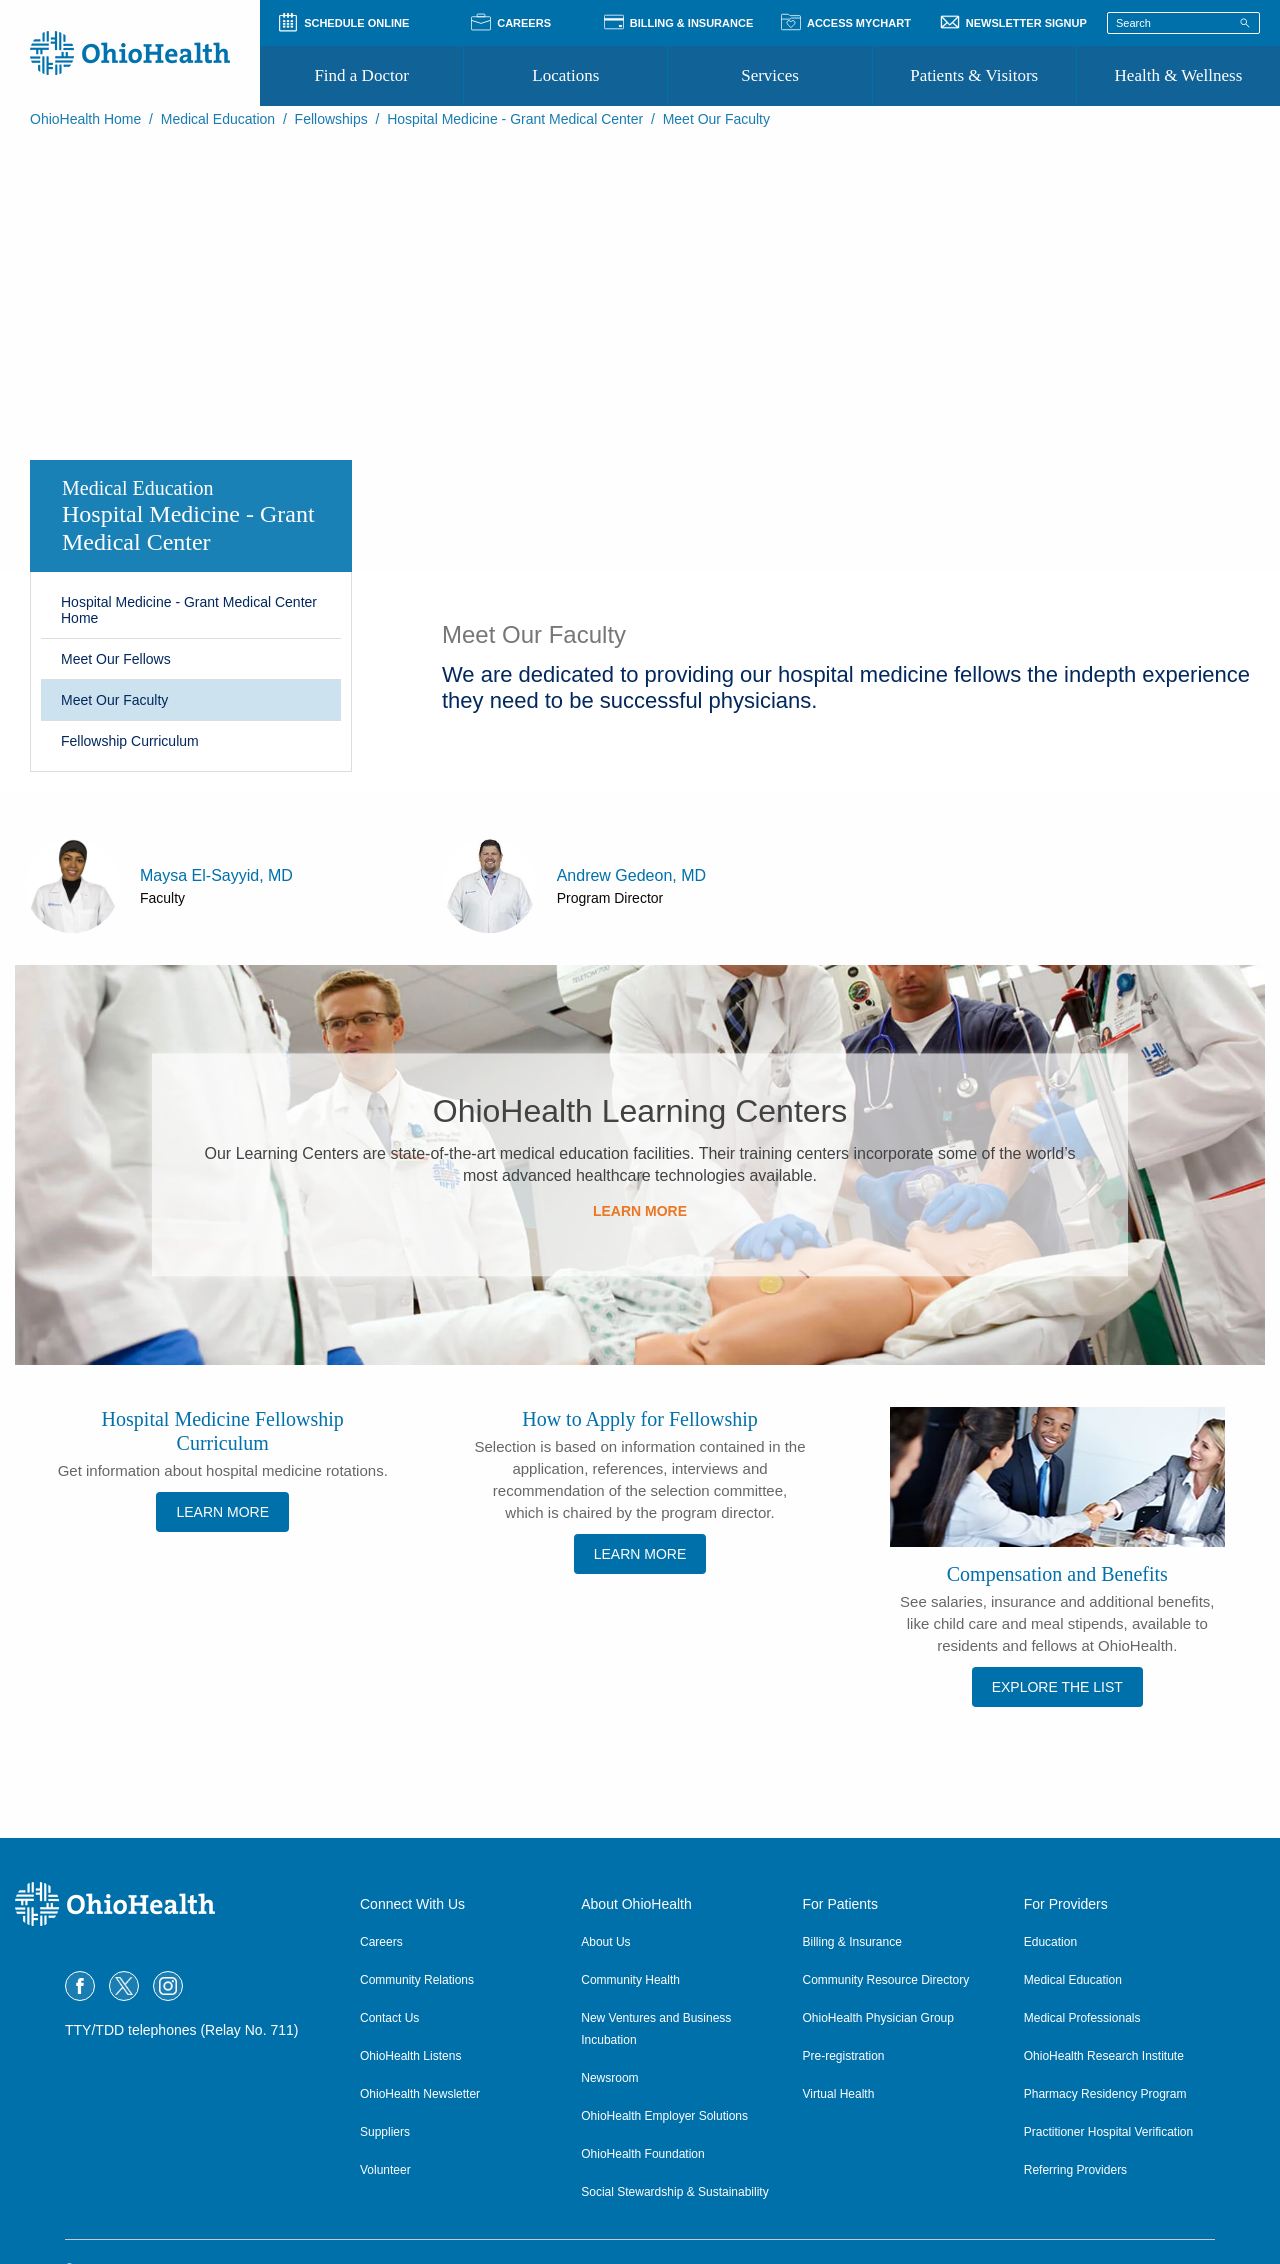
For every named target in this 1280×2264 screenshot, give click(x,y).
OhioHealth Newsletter (420, 2094)
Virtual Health (839, 2094)
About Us (605, 1942)
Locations (565, 75)
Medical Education (218, 119)
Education (1050, 1942)
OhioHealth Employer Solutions (664, 2116)
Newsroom (609, 2078)
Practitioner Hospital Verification (1108, 2132)
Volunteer (385, 2170)
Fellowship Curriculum (130, 741)
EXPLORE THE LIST (1057, 1687)
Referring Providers (1075, 2170)
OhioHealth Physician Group (878, 2018)
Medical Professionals (1082, 2018)
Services (770, 75)
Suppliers (385, 2132)
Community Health (630, 1980)
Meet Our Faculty (114, 700)
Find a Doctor (361, 75)
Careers (381, 1942)
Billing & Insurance (852, 1942)
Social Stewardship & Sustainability (674, 2192)
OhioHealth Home (85, 119)
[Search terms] (1183, 23)
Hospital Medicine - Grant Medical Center (515, 119)
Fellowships (331, 119)
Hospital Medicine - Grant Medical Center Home (189, 610)
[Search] (1245, 22)
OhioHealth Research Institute (1104, 2056)
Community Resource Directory (886, 1980)
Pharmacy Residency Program (1105, 2094)
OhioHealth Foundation (642, 2154)
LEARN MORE (640, 1211)
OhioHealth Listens (410, 2056)
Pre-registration (844, 2056)
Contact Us (389, 2018)
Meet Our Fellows (116, 659)
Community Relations (417, 1980)
